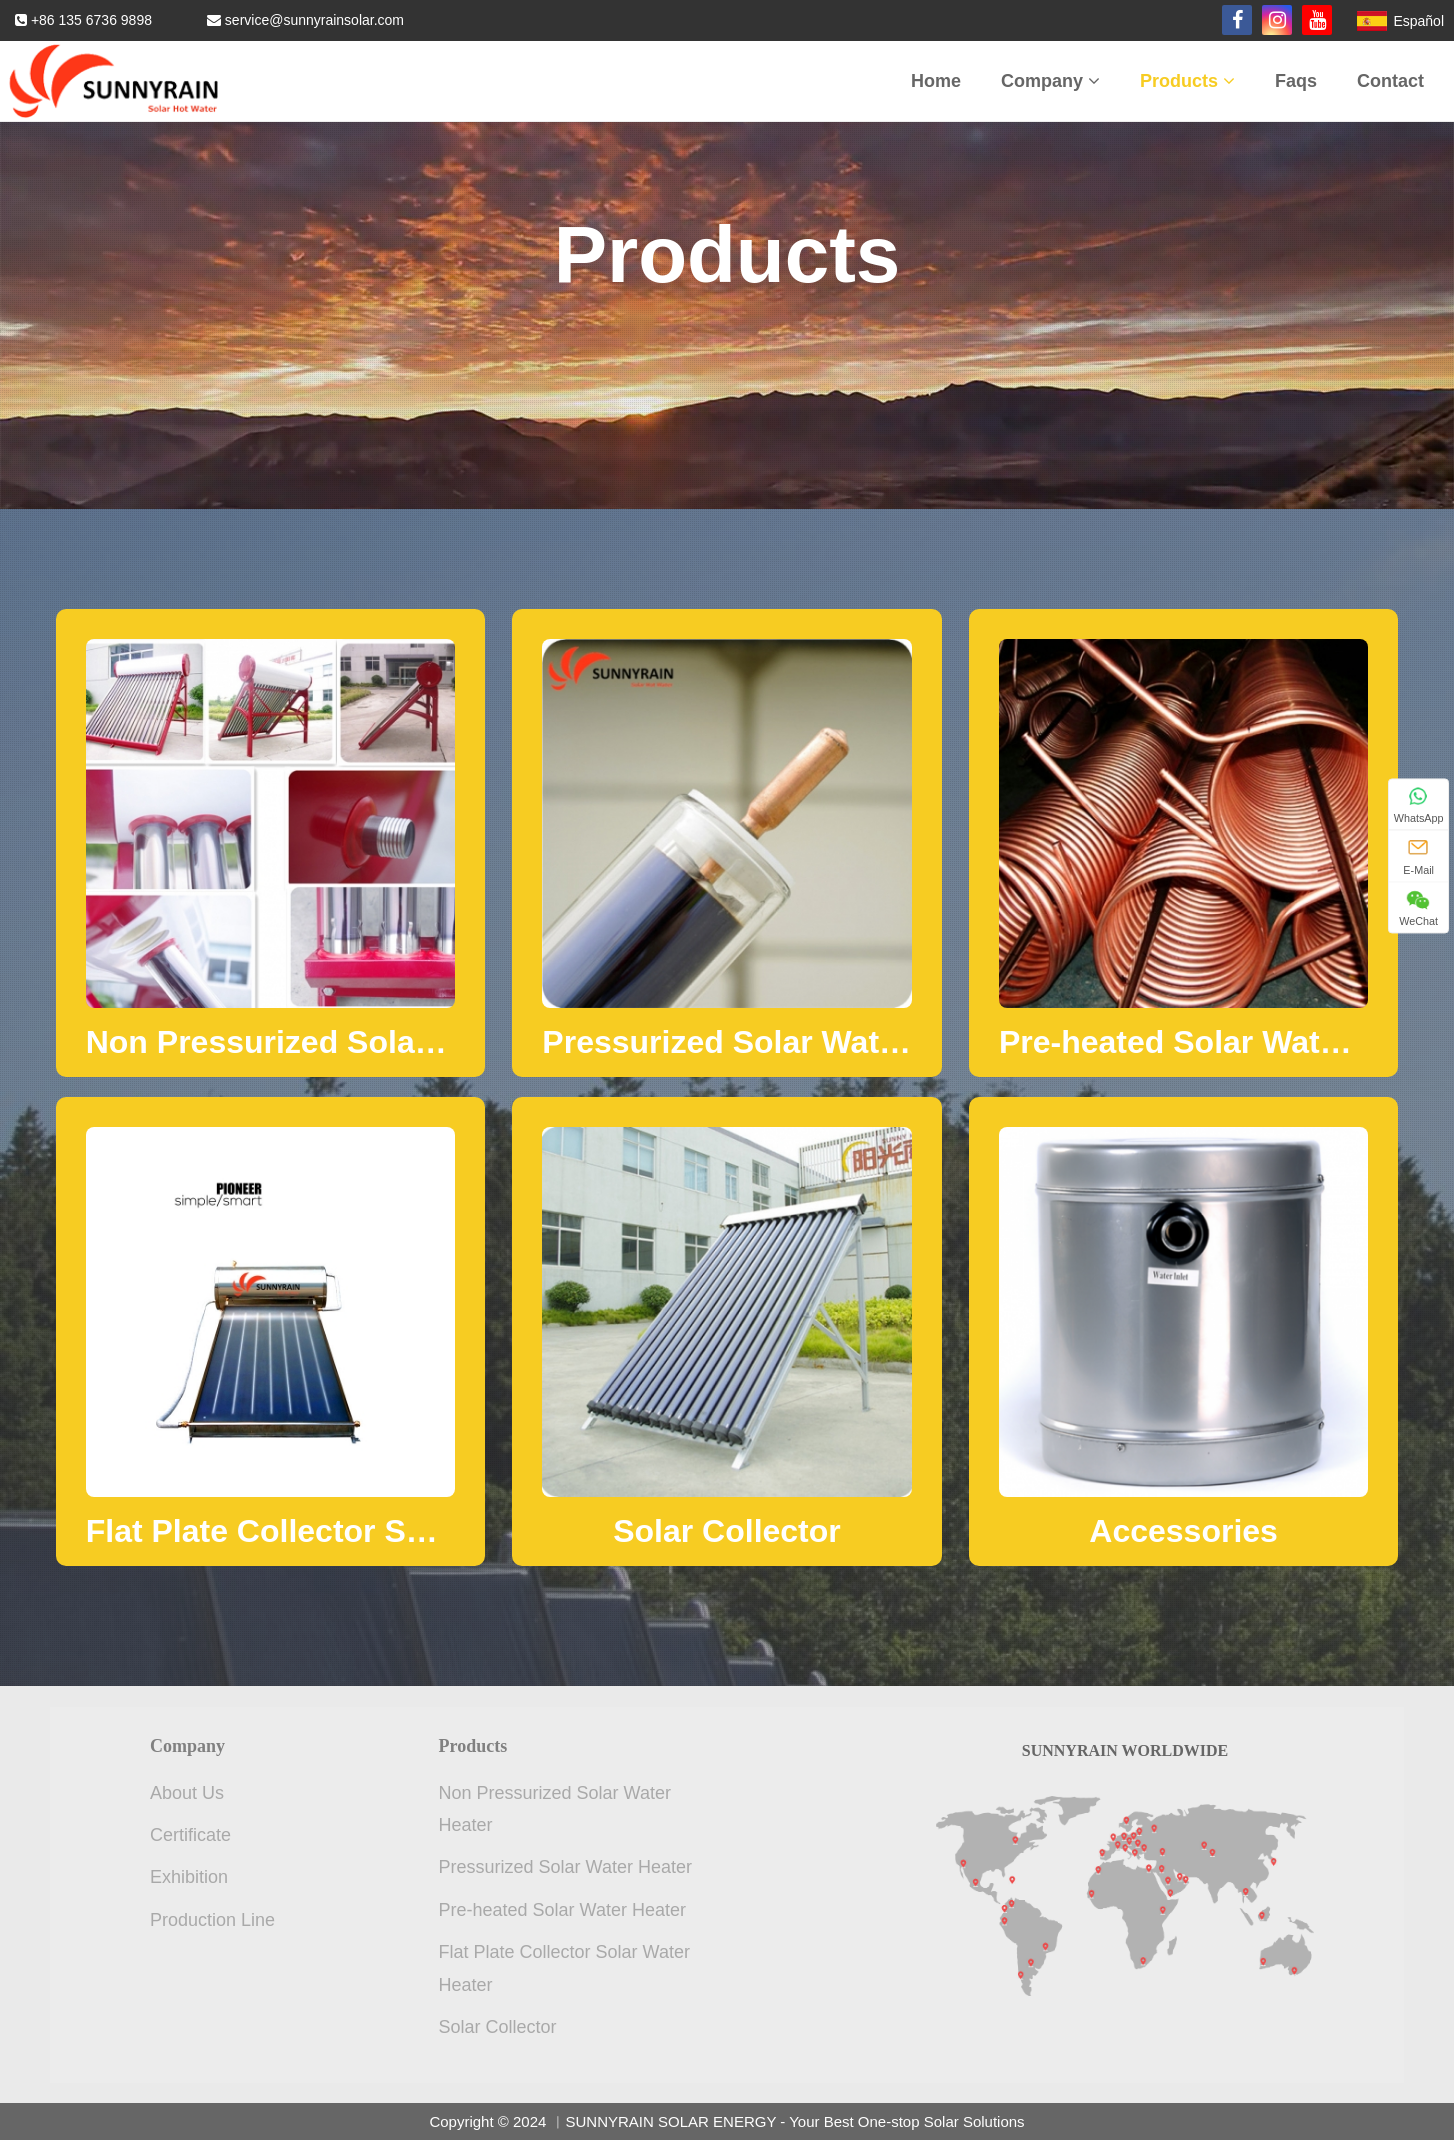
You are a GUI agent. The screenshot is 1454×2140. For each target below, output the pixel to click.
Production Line (212, 1920)
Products (1187, 81)
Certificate (190, 1835)
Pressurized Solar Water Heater (565, 1867)
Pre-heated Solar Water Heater (562, 1910)
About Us (187, 1793)
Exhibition (189, 1877)
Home (936, 81)
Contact (1390, 81)
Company (1050, 81)
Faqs (1296, 81)
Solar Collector (498, 2027)
